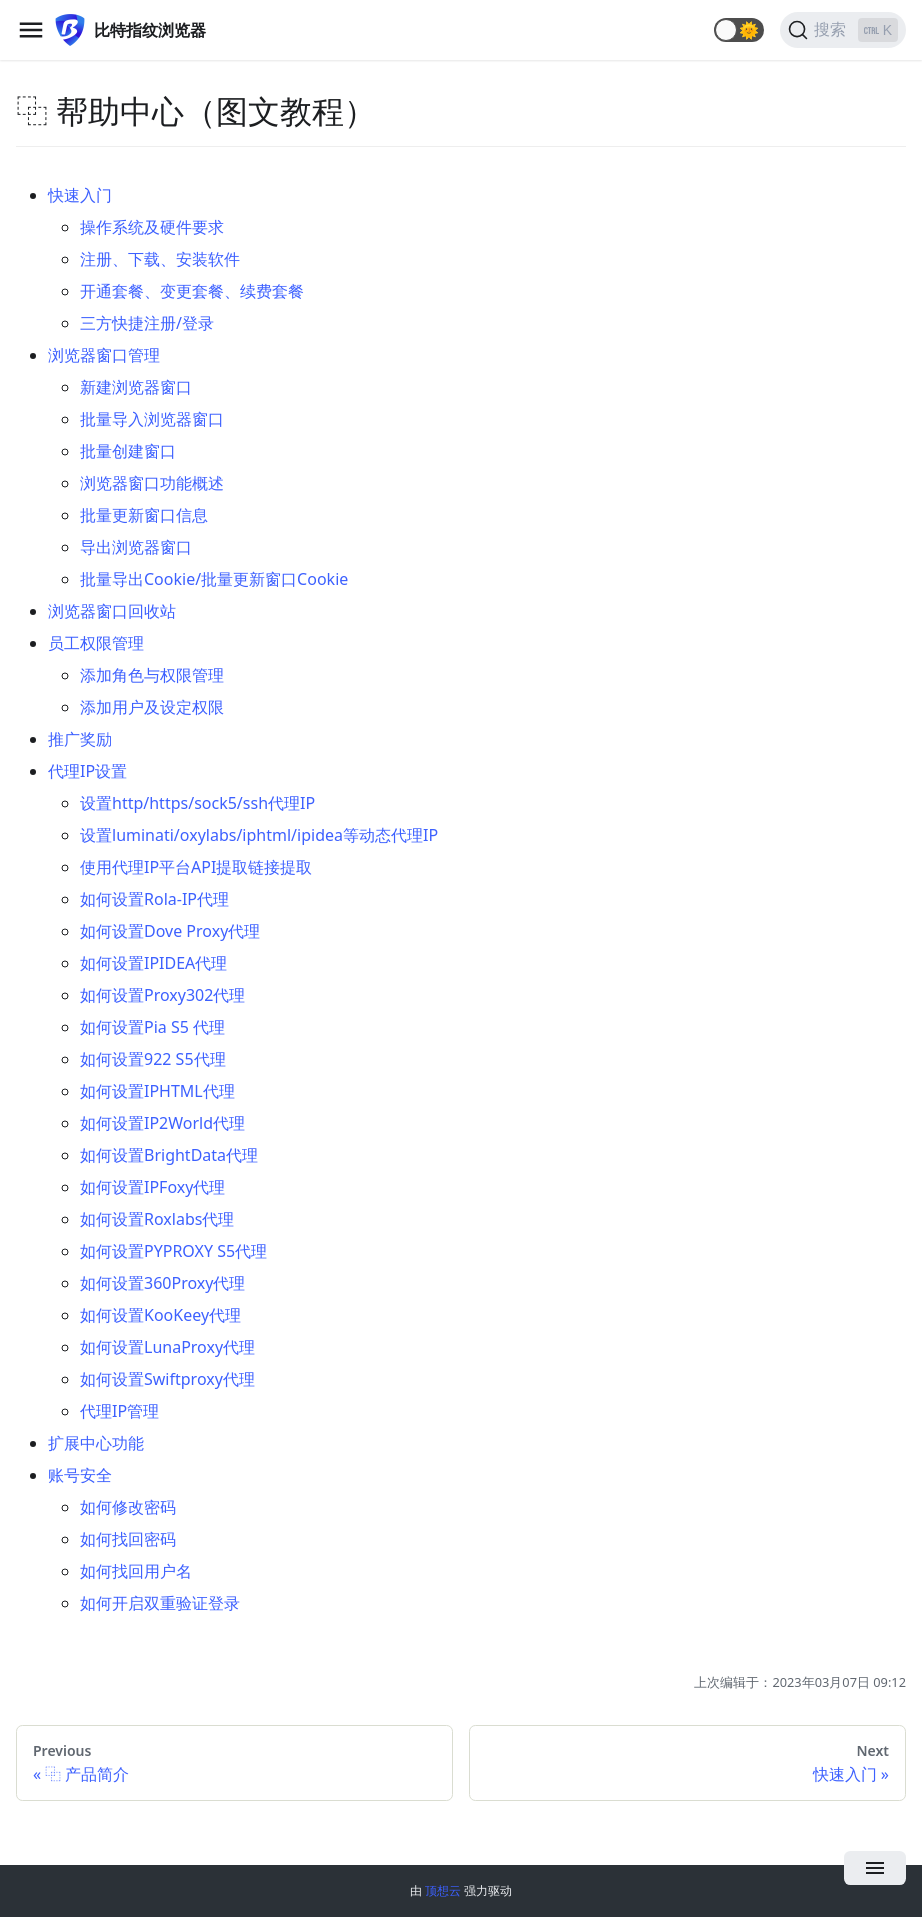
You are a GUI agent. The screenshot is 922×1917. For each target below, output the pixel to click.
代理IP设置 (87, 771)
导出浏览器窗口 (136, 547)
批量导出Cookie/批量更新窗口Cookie (214, 579)
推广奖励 (80, 739)
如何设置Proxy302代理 (162, 995)
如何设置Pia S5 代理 (152, 1027)
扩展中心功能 (96, 1443)
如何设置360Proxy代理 (162, 1283)
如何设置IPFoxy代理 (152, 1187)
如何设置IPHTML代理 (157, 1091)
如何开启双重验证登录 (160, 1603)
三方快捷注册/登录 (147, 323)
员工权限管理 (96, 643)
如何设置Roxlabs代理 (157, 1219)
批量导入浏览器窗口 (152, 419)
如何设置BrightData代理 (169, 1155)
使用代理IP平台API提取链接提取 (196, 867)
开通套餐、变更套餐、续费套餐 (192, 291)
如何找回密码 (128, 1539)
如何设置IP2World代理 (162, 1123)
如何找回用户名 (136, 1571)
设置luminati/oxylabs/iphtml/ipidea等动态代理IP (259, 835)
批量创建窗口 (128, 451)
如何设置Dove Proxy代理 (170, 931)
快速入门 (80, 195)
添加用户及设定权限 (152, 707)
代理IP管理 (119, 1411)
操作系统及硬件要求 (152, 227)
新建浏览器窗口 (136, 387)
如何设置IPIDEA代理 (153, 963)
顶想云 (443, 1890)
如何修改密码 (128, 1507)
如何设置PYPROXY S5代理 (173, 1251)
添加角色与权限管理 (152, 675)
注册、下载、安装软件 (160, 259)
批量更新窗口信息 (144, 515)
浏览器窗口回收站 (112, 611)
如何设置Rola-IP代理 (154, 899)
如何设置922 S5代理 (153, 1059)
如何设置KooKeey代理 (160, 1315)
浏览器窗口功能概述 (152, 483)
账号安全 (80, 1475)
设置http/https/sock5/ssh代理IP (197, 803)
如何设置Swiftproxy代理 (167, 1379)
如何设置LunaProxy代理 (167, 1347)
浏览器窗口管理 (104, 355)
